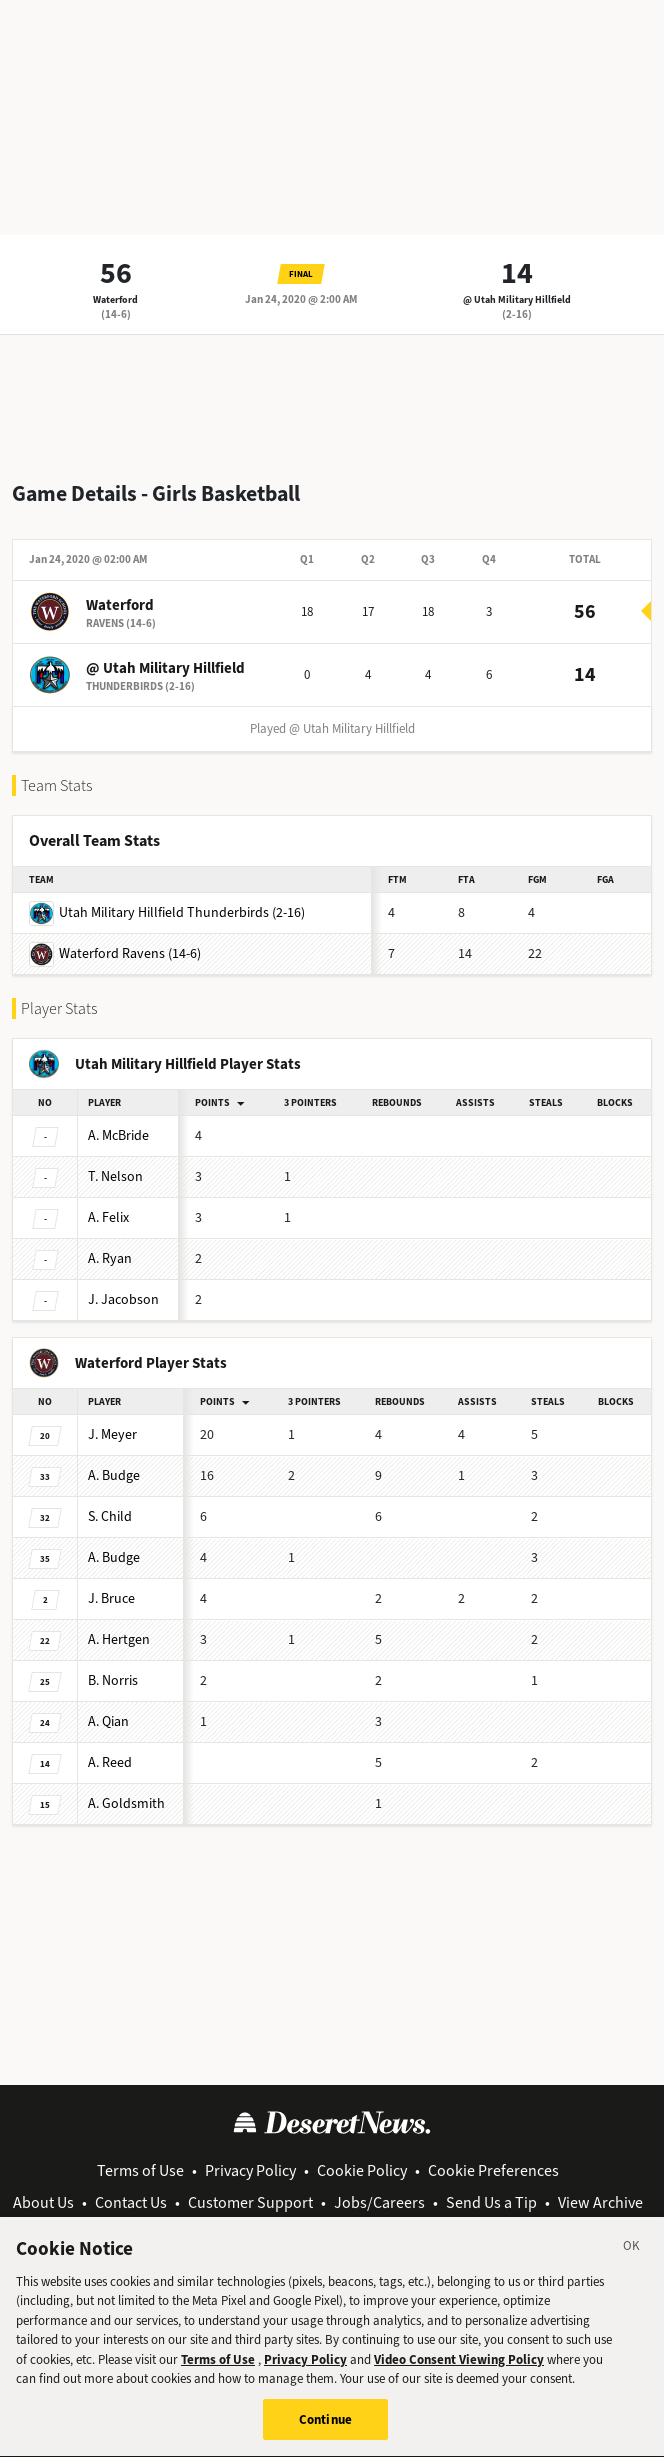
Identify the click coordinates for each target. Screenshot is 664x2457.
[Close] (632, 2262)
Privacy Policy (250, 2170)
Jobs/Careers (379, 2202)
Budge (114, 1475)
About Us (43, 2202)
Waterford (115, 299)
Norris (113, 1680)
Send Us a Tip (491, 2202)
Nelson (115, 1176)
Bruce (111, 1598)
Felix (108, 1217)
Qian (108, 1721)
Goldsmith (126, 1803)
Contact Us (131, 2202)
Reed (110, 1762)
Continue (325, 2432)
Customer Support (250, 2202)
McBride (118, 1135)
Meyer (112, 1434)
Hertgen (119, 1639)
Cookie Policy (362, 2170)
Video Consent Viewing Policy (459, 2372)
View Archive (600, 2202)
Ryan (110, 1258)
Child (110, 1516)
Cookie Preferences (493, 2170)
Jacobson (123, 1299)
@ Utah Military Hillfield (517, 299)
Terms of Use (140, 2170)
